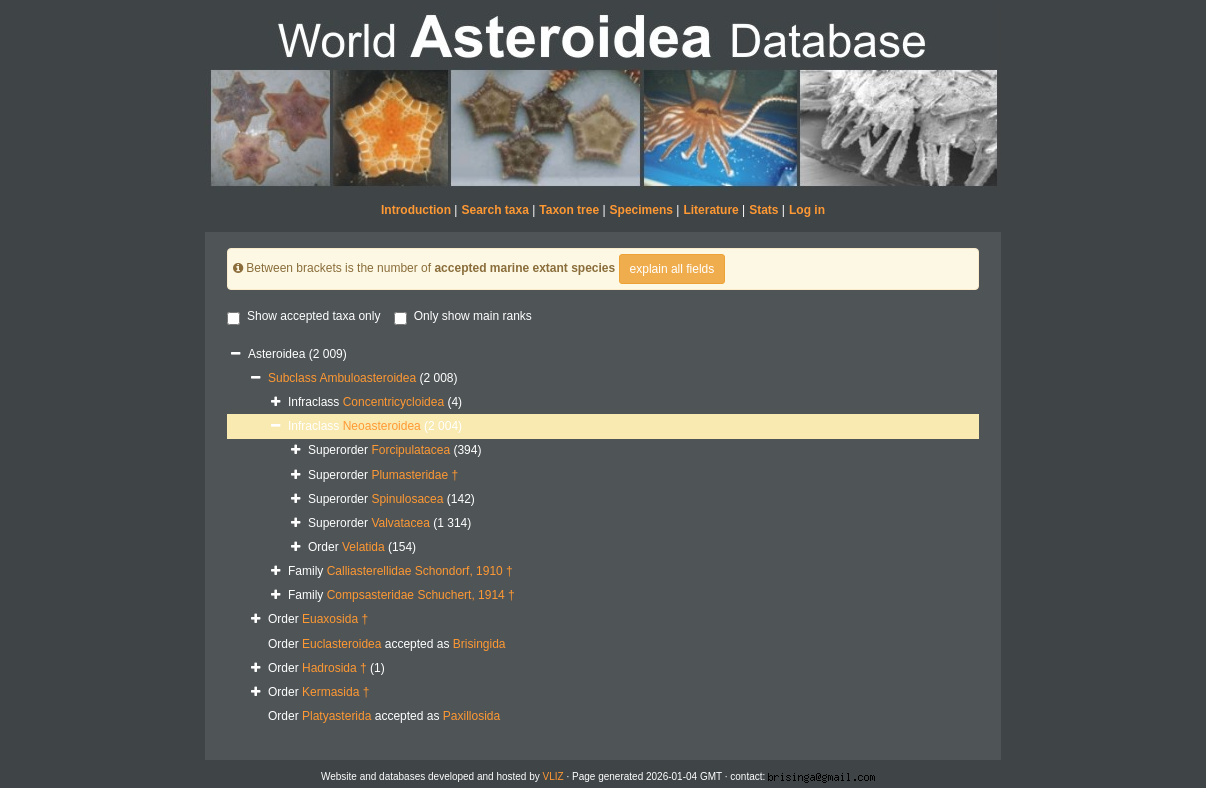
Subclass (293, 378)
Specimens (641, 210)
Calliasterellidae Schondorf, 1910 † (420, 571)
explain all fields (672, 269)
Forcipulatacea (410, 450)
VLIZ (553, 776)
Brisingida (479, 644)
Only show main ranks (463, 317)
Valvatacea (400, 523)
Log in (807, 210)
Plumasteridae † (414, 475)
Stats (763, 210)
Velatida (363, 547)
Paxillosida (471, 716)
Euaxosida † (335, 619)
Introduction (416, 210)
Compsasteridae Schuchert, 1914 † (421, 595)
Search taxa (494, 210)
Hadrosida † (334, 668)
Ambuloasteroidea (367, 378)
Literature (710, 210)
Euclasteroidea (341, 644)
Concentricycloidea (393, 402)
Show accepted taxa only (303, 317)
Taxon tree (569, 210)
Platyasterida (336, 716)
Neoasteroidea (382, 426)
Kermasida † (335, 692)
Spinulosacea (407, 499)
